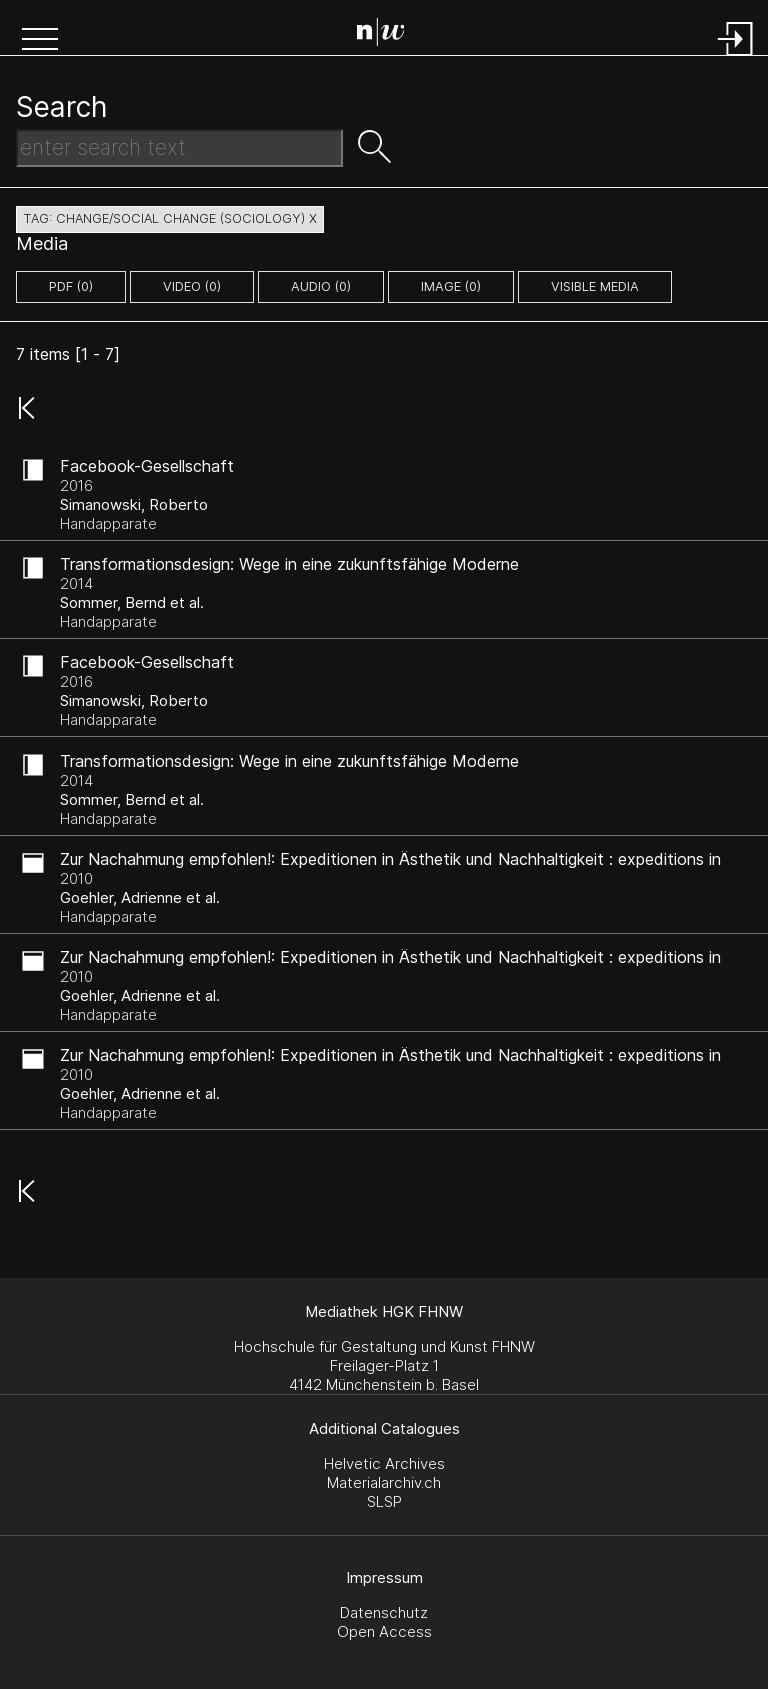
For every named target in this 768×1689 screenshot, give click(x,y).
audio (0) (321, 286)
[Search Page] (388, 35)
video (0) (192, 286)
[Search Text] (179, 148)
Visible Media (595, 286)
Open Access (384, 1631)
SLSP (384, 1501)
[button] (40, 41)
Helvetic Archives (384, 1463)
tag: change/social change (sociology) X (170, 218)
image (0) (451, 286)
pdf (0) (71, 286)
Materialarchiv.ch (384, 1482)
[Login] (736, 57)
